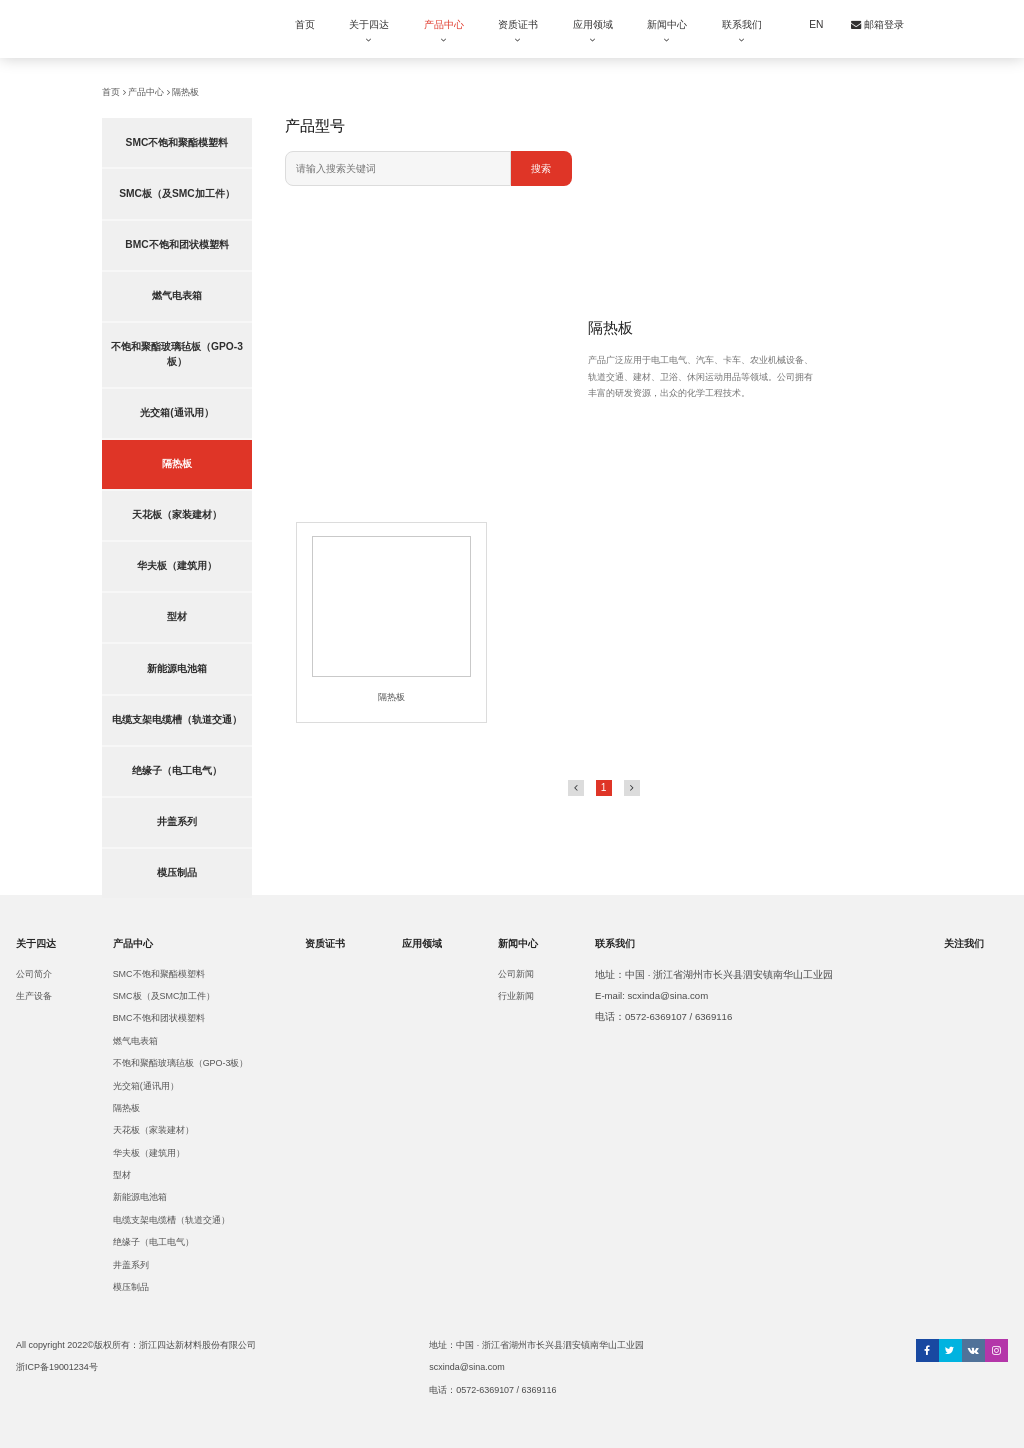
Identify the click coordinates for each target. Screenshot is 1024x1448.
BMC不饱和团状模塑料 (176, 244)
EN (816, 24)
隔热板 (185, 92)
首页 (305, 24)
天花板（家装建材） (177, 514)
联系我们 (742, 24)
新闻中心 (667, 24)
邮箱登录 (877, 24)
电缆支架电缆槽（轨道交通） (177, 719)
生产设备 (34, 996)
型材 (177, 616)
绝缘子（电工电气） (177, 770)
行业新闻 (516, 996)
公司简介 (34, 974)
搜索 (541, 168)
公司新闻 (516, 974)
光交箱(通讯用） (176, 412)
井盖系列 (177, 821)
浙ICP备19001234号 (57, 1367)
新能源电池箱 (177, 668)
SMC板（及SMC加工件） (177, 193)
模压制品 (177, 872)
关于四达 (369, 24)
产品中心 (444, 24)
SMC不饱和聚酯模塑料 (177, 142)
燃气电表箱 (177, 295)
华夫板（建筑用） (177, 565)
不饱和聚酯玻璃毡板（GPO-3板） (177, 354)
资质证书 (518, 24)
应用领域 (593, 24)
